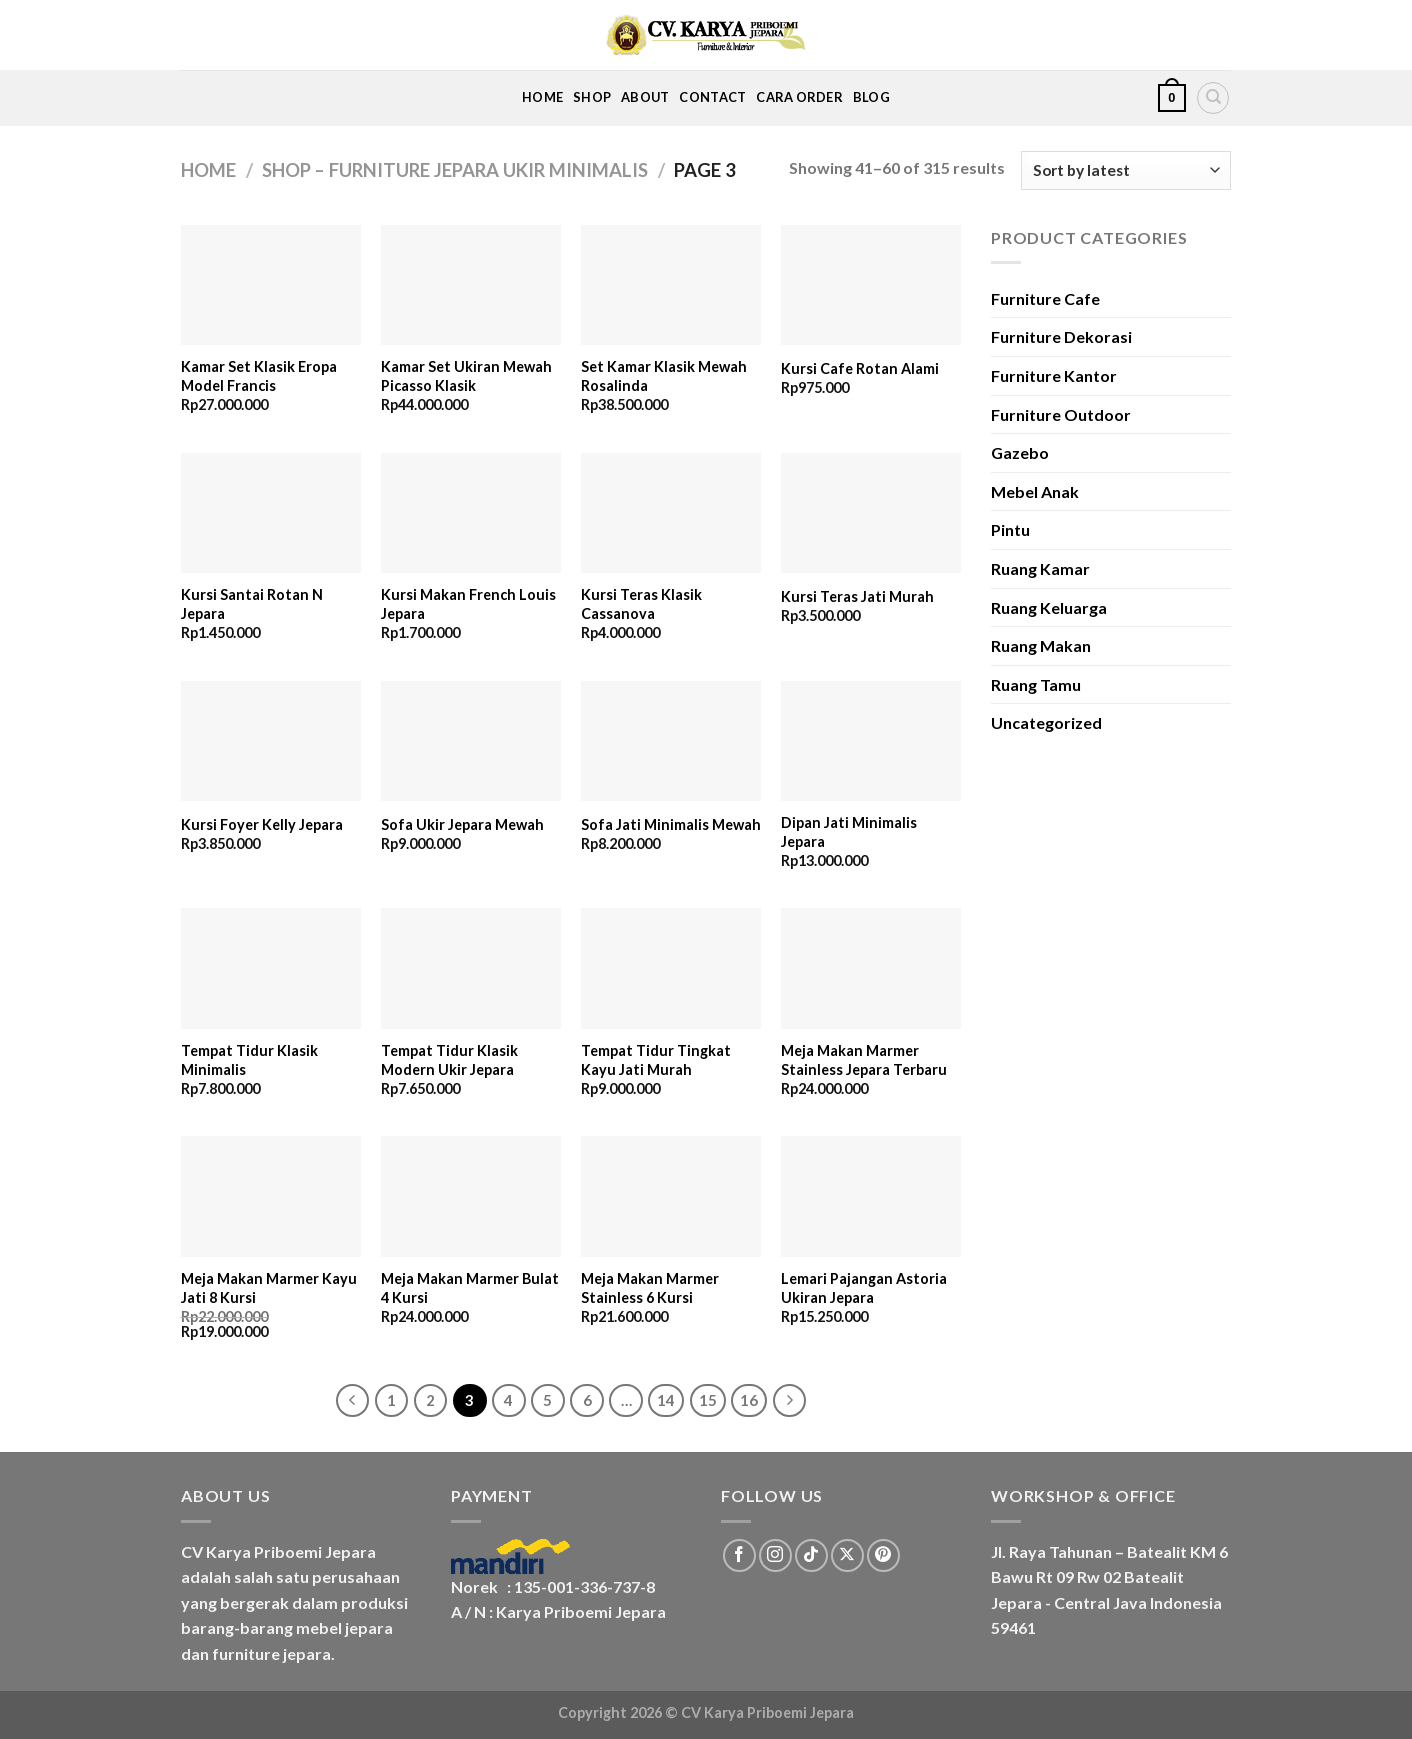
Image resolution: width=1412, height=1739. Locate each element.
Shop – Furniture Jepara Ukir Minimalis (455, 170)
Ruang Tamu (1036, 684)
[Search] (1213, 98)
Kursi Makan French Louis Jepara (468, 604)
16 (749, 1400)
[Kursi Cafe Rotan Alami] (871, 285)
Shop (592, 97)
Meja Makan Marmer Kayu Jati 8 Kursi (269, 1288)
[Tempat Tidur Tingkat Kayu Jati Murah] (671, 968)
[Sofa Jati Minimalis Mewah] (671, 741)
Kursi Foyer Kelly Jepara (262, 824)
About (645, 97)
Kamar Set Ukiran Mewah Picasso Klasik (466, 376)
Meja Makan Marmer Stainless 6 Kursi (650, 1288)
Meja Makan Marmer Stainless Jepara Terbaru (864, 1060)
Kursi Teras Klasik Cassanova (641, 604)
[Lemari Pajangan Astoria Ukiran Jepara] (871, 1196)
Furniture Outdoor (1061, 414)
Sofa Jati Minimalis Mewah (671, 824)
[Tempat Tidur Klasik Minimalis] (271, 968)
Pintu (1010, 529)
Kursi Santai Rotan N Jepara (252, 604)
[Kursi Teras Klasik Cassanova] (671, 513)
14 (666, 1400)
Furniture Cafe (1045, 298)
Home (542, 97)
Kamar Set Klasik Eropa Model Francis (259, 376)
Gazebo (1020, 452)
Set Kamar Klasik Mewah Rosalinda (664, 376)
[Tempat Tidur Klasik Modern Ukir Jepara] (471, 968)
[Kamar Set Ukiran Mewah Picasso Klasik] (471, 285)
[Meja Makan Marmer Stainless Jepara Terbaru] (871, 968)
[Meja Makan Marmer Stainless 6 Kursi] (671, 1196)
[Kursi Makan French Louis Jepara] (471, 513)
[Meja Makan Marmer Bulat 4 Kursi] (471, 1196)
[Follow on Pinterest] (883, 1555)
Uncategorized (1046, 722)
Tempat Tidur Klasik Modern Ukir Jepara (449, 1060)
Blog (871, 97)
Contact (712, 97)
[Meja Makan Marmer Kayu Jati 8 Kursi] (271, 1196)
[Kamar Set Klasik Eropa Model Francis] (271, 285)
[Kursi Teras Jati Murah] (871, 513)
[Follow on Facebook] (739, 1555)
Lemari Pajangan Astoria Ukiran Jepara (864, 1288)
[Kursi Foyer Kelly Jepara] (271, 741)
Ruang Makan (1041, 645)
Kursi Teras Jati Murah (857, 596)
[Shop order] (1126, 170)
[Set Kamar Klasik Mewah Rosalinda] (671, 285)
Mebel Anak (1035, 491)
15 (708, 1400)
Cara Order (799, 97)
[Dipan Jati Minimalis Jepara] (871, 741)
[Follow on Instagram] (775, 1555)
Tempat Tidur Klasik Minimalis (249, 1060)
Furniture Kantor (1054, 375)
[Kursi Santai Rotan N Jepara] (271, 513)
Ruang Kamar (1040, 568)
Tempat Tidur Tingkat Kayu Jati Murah (656, 1060)
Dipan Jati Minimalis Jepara (849, 832)
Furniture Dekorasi (1061, 336)
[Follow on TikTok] (811, 1555)
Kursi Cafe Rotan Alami (860, 368)
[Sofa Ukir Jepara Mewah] (471, 741)
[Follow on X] (847, 1555)
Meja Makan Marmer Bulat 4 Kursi (470, 1288)
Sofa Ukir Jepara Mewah (462, 824)
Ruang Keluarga (1049, 607)
